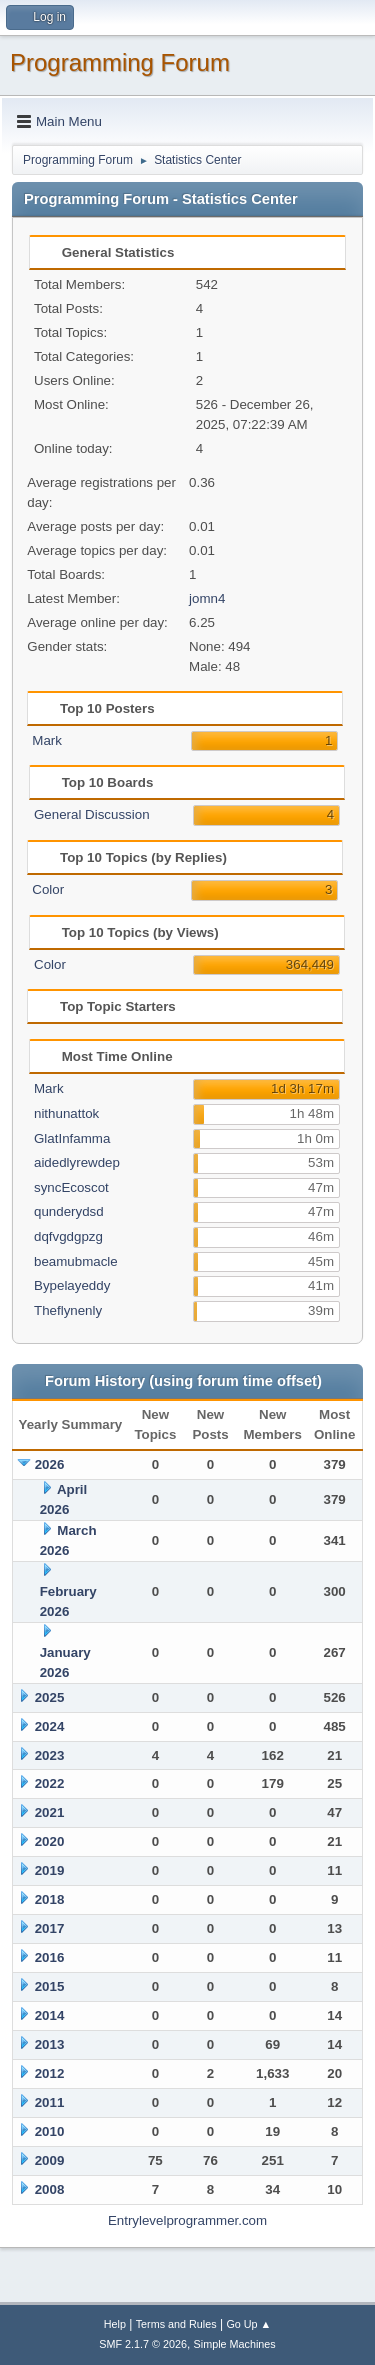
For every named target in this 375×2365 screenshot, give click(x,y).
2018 (50, 1899)
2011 (50, 2102)
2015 (50, 1986)
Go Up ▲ (248, 2324)
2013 (50, 2044)
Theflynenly (68, 1310)
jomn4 (207, 598)
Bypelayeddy (72, 1285)
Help (115, 2324)
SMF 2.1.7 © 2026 (143, 2344)
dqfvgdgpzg (68, 1236)
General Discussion (92, 814)
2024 (50, 1726)
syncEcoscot (71, 1187)
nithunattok (66, 1113)
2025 (50, 1697)
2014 (50, 2015)
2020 (50, 1841)
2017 (50, 1928)
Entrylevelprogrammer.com (187, 2220)
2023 (50, 1755)
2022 (50, 1783)
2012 (50, 2073)
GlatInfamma (72, 1138)
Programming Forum (120, 62)
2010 (50, 2131)
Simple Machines (235, 2344)
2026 (50, 1464)
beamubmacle (76, 1261)
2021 (50, 1812)
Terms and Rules (176, 2324)
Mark (47, 740)
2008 (50, 2189)
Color (48, 889)
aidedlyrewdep (77, 1162)
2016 (50, 1957)
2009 (50, 2160)
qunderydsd (69, 1211)
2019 (50, 1870)
